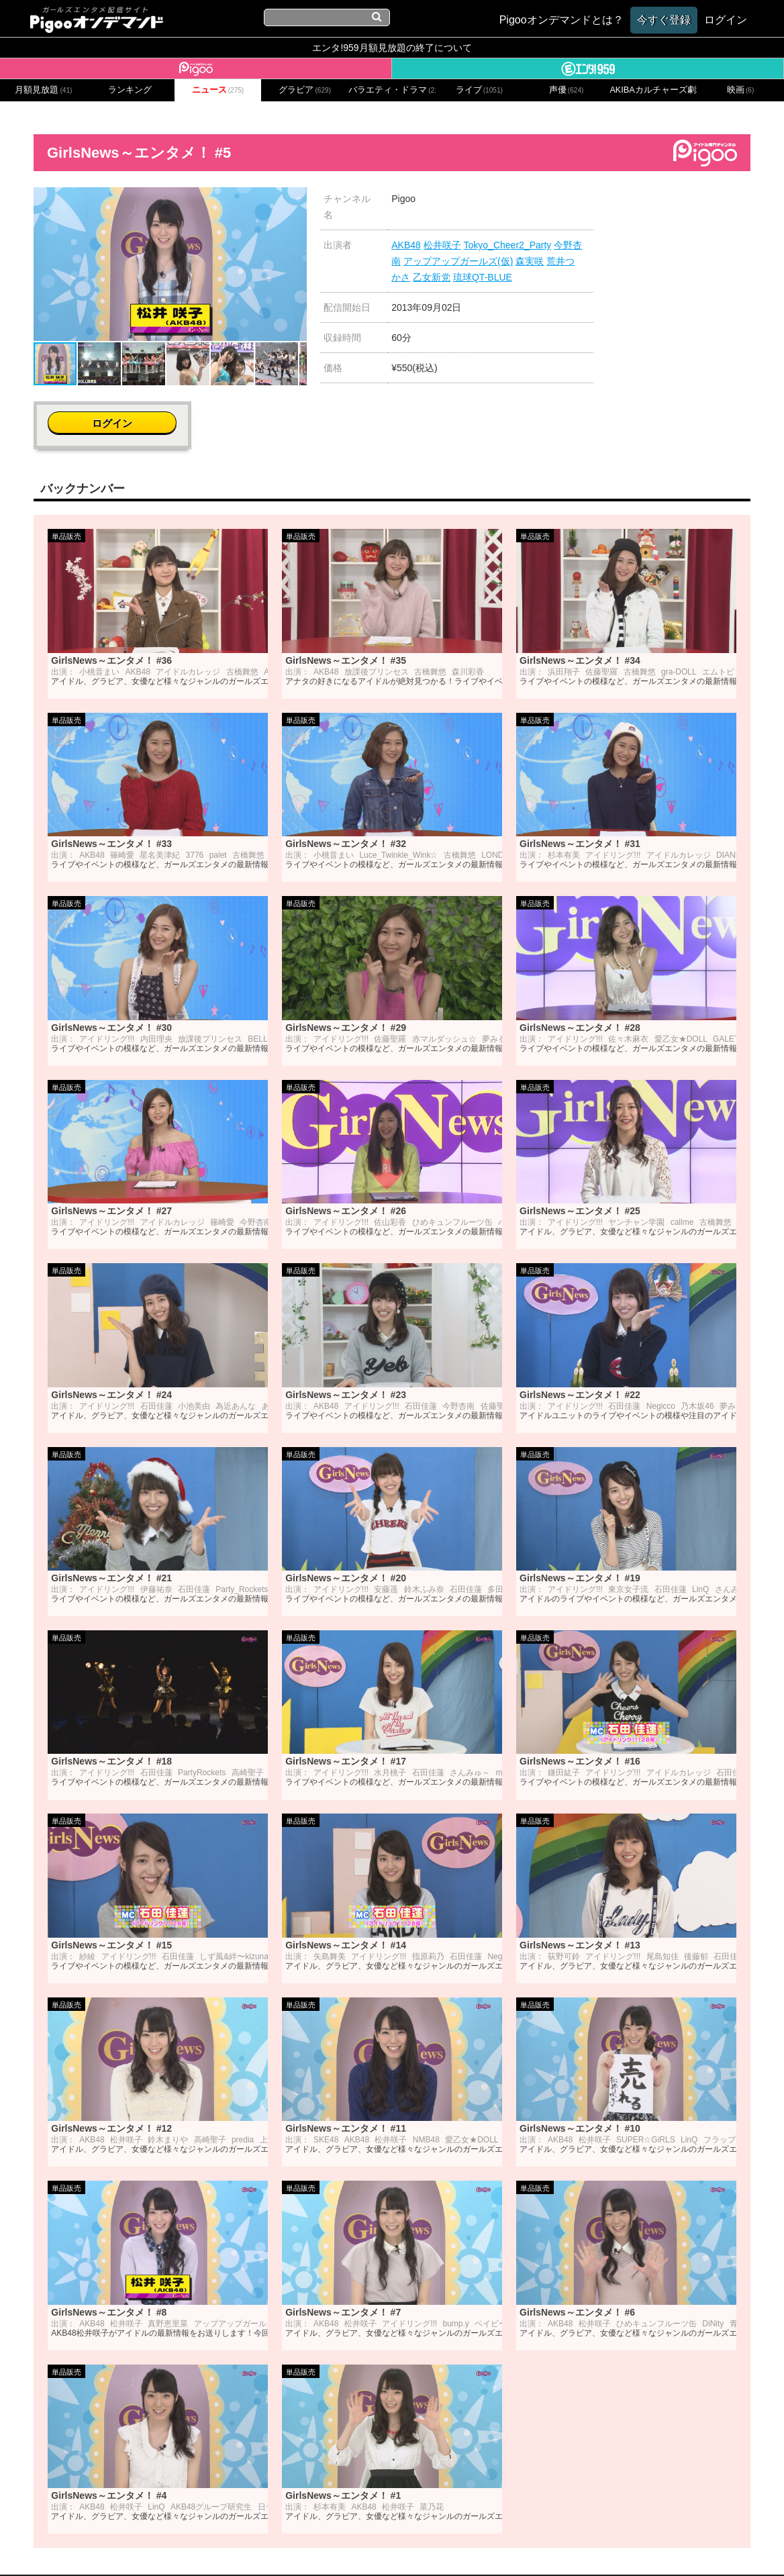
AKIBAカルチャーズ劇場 (653, 90)
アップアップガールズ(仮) (458, 261)
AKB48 (406, 245)
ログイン (681, 205)
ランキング (130, 90)
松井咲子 (442, 245)
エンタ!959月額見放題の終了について (391, 47)
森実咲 (530, 261)
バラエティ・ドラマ (392, 90)
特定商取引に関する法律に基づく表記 (470, 2547)
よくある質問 (595, 2547)
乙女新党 (431, 277)
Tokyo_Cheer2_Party (508, 245)
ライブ (479, 90)
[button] (294, 199)
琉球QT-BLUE (482, 277)
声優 (566, 90)
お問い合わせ (237, 2547)
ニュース (218, 90)
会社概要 (179, 2547)
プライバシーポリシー (327, 2547)
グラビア (305, 90)
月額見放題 (43, 90)
